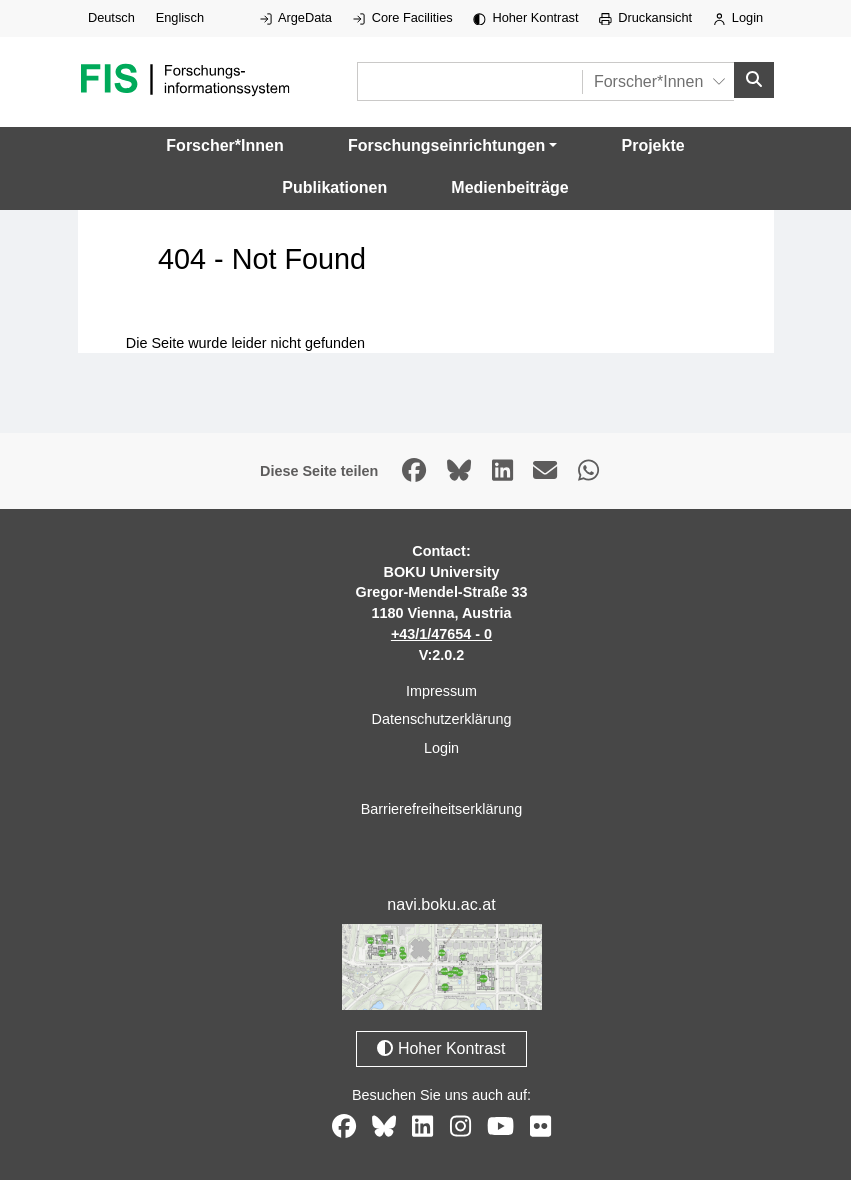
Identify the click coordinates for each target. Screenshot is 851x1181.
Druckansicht (645, 17)
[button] (452, 147)
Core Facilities (403, 17)
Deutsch (111, 17)
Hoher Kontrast (525, 17)
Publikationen (334, 188)
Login (738, 17)
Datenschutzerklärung (442, 720)
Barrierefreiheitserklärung (442, 810)
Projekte (653, 146)
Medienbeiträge (509, 188)
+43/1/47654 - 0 (441, 635)
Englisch (180, 17)
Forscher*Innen (224, 146)
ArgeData (296, 17)
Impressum (441, 692)
